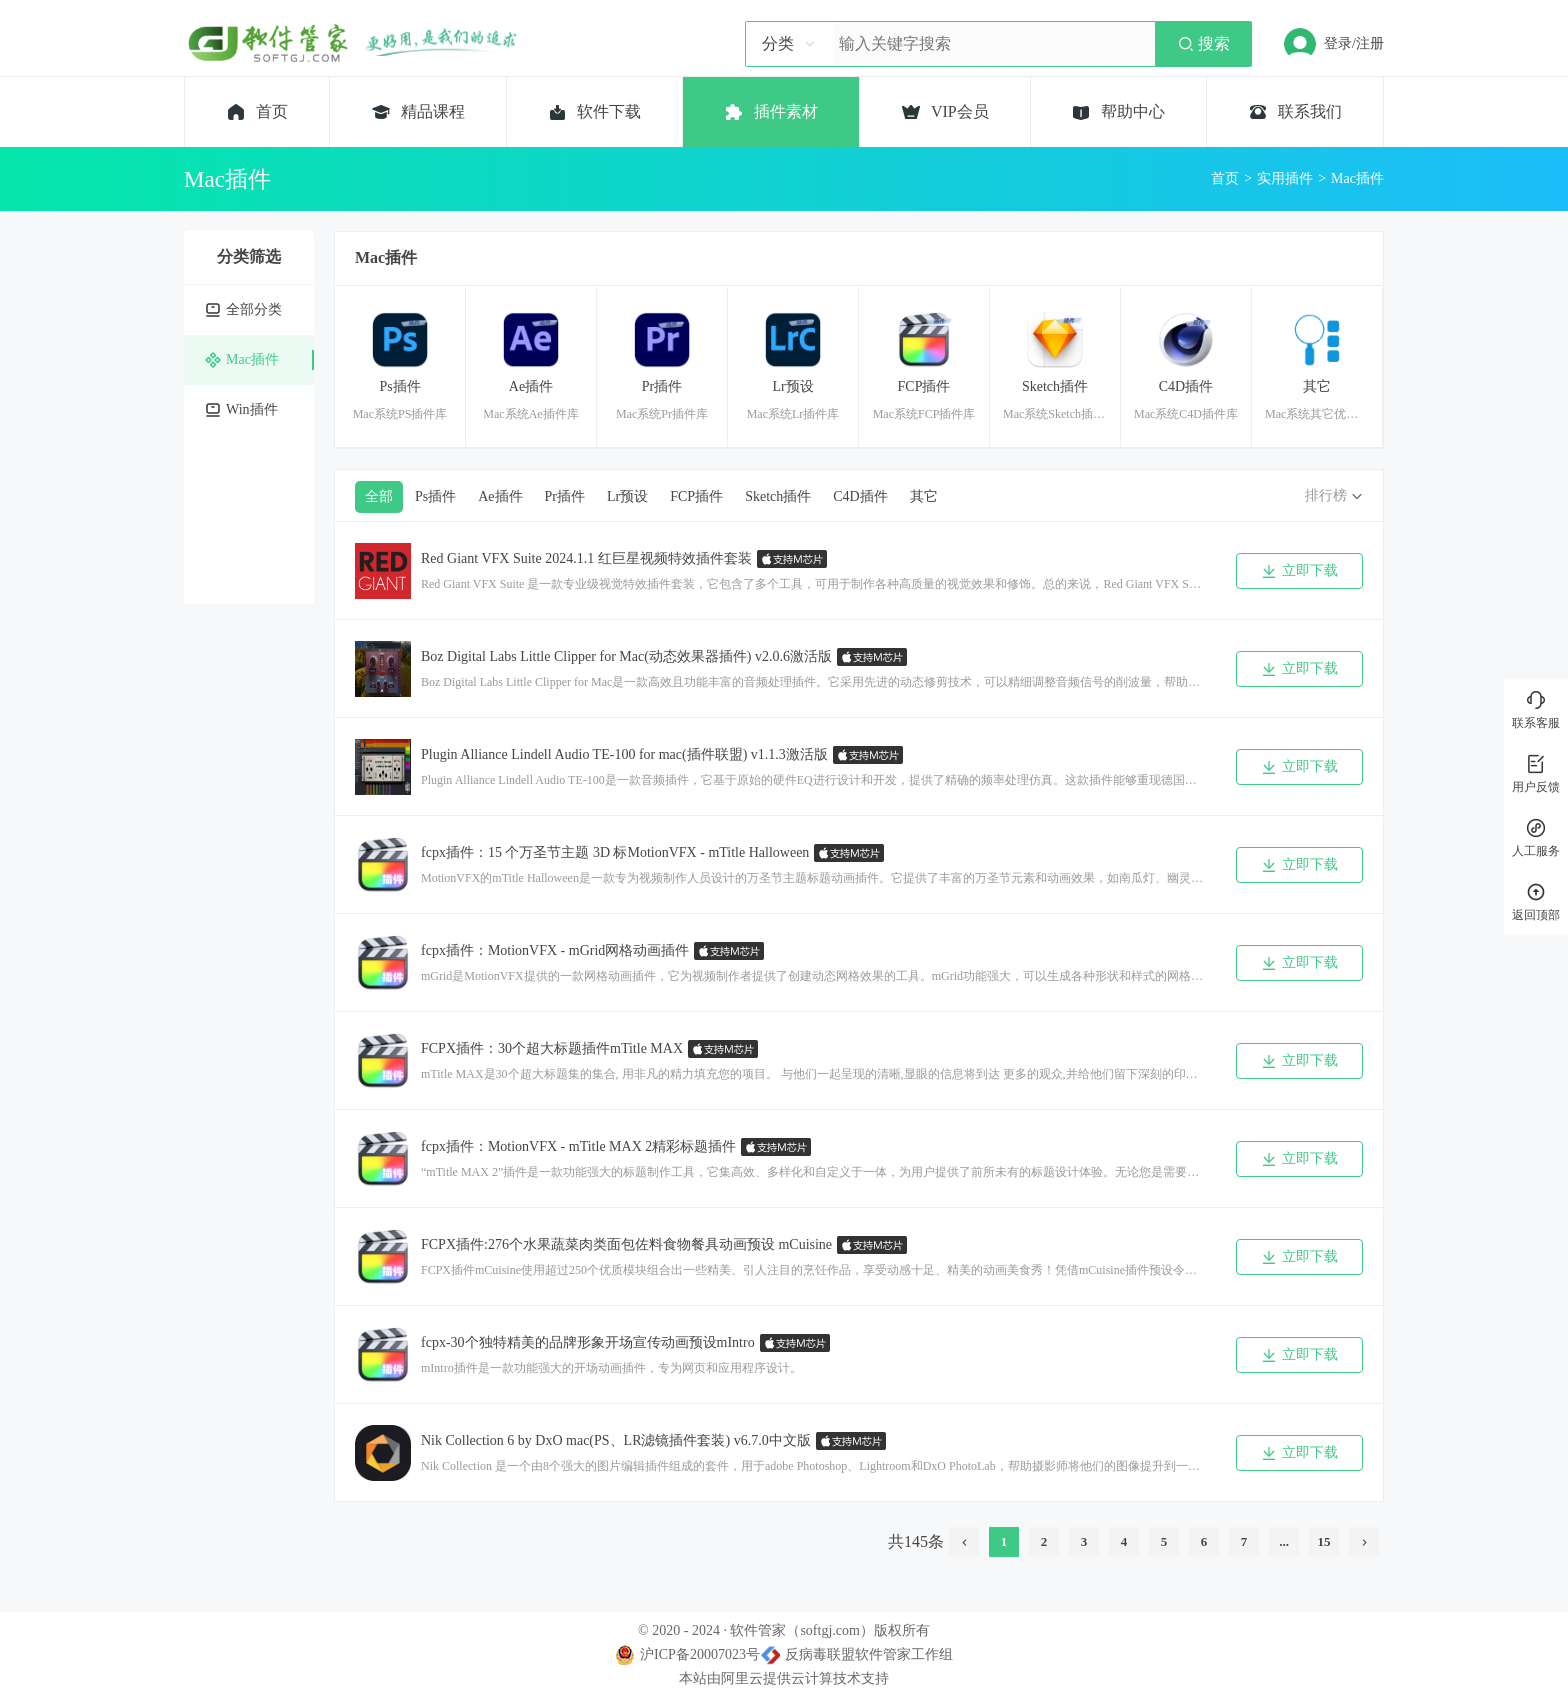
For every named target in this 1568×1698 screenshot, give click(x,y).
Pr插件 (565, 496)
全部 (379, 496)
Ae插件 (500, 496)
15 (1324, 1541)
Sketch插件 (778, 496)
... (1284, 1541)
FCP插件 (696, 496)
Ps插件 (435, 496)
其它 (924, 496)
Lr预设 (627, 496)
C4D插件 (860, 496)
